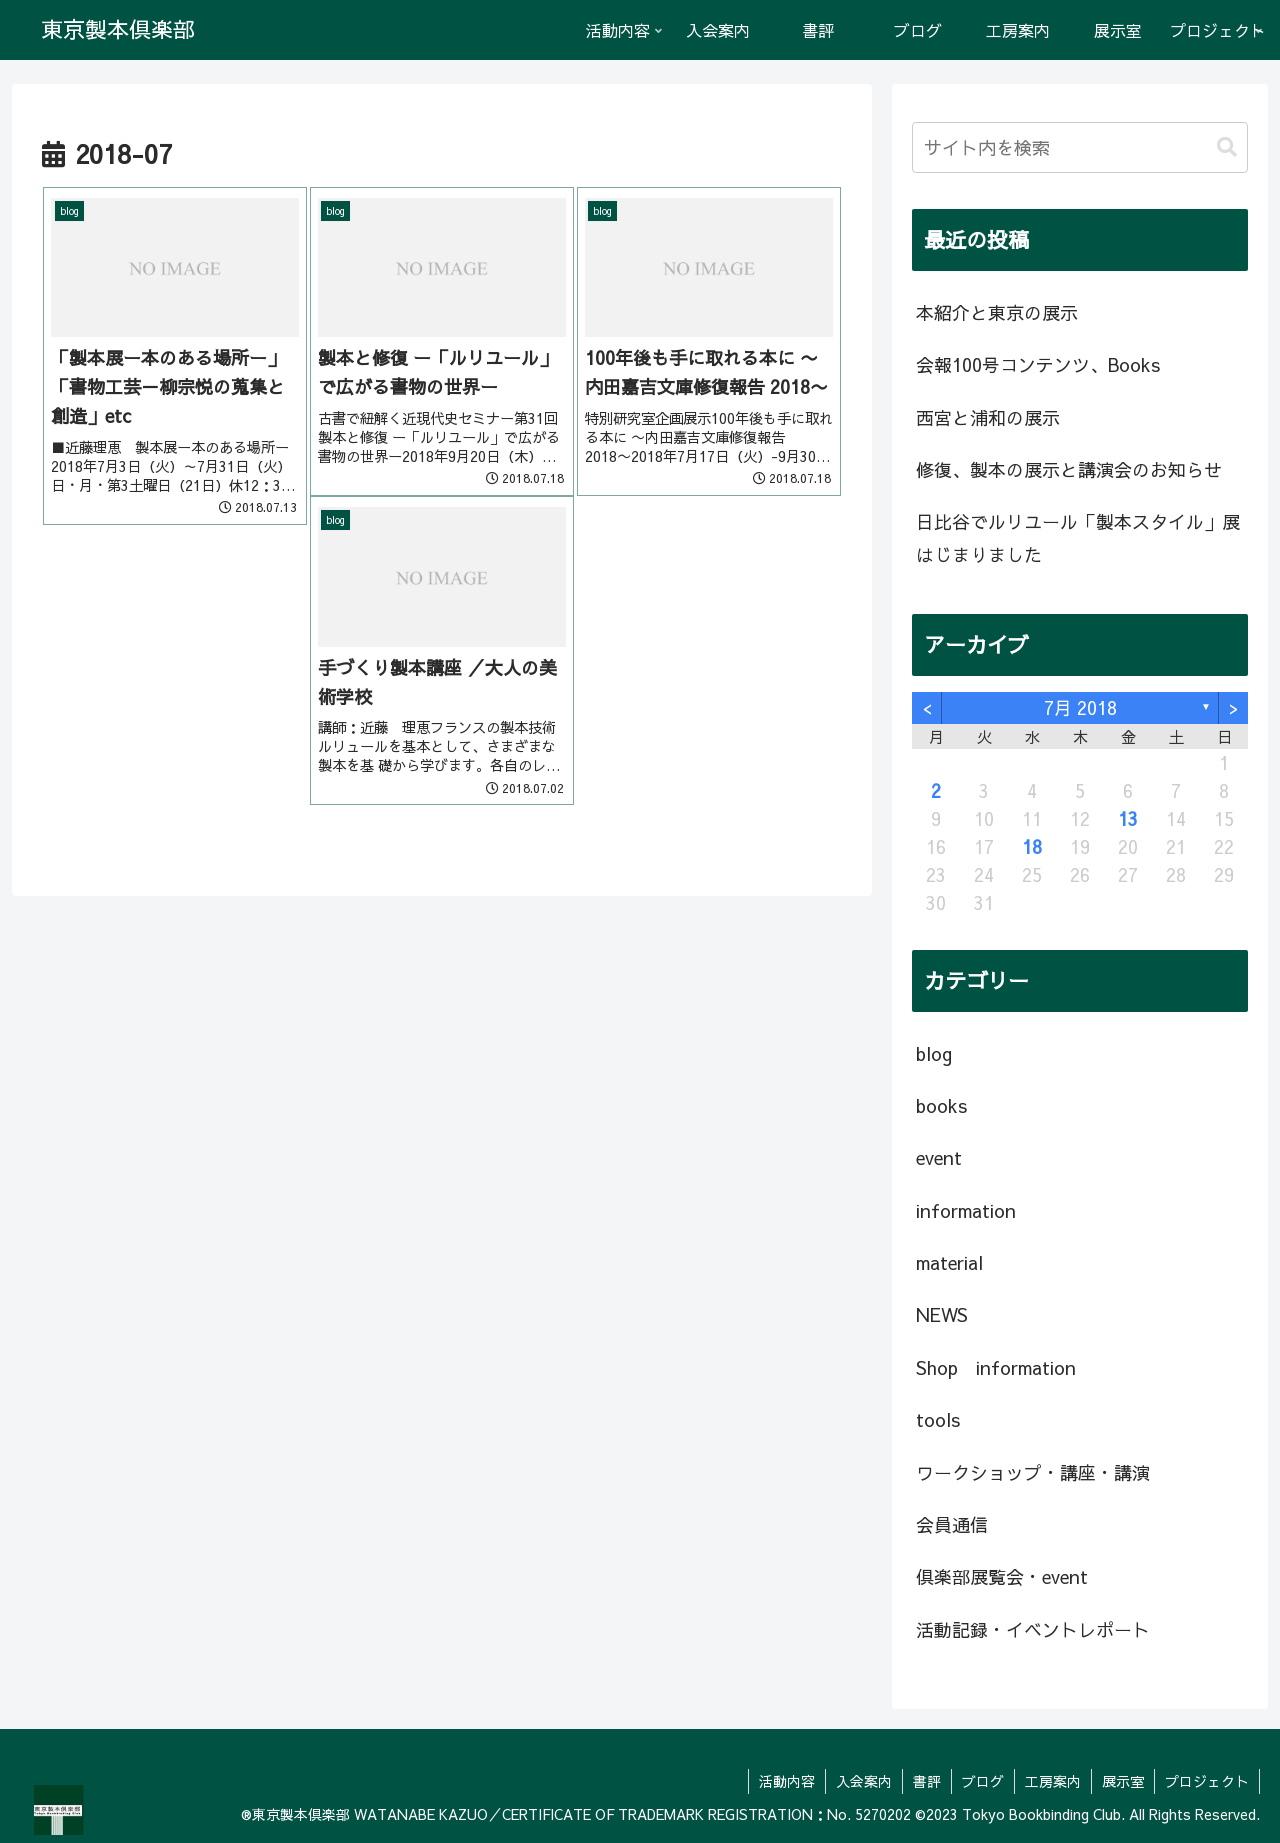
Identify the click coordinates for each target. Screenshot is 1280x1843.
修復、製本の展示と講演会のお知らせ (1069, 469)
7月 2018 (1080, 707)
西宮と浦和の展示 (988, 417)
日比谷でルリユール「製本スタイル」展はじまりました (1078, 537)
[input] (1080, 147)
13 (1128, 818)
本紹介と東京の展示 (997, 312)
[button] (1227, 147)
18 (1032, 846)
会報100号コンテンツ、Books (1038, 364)
